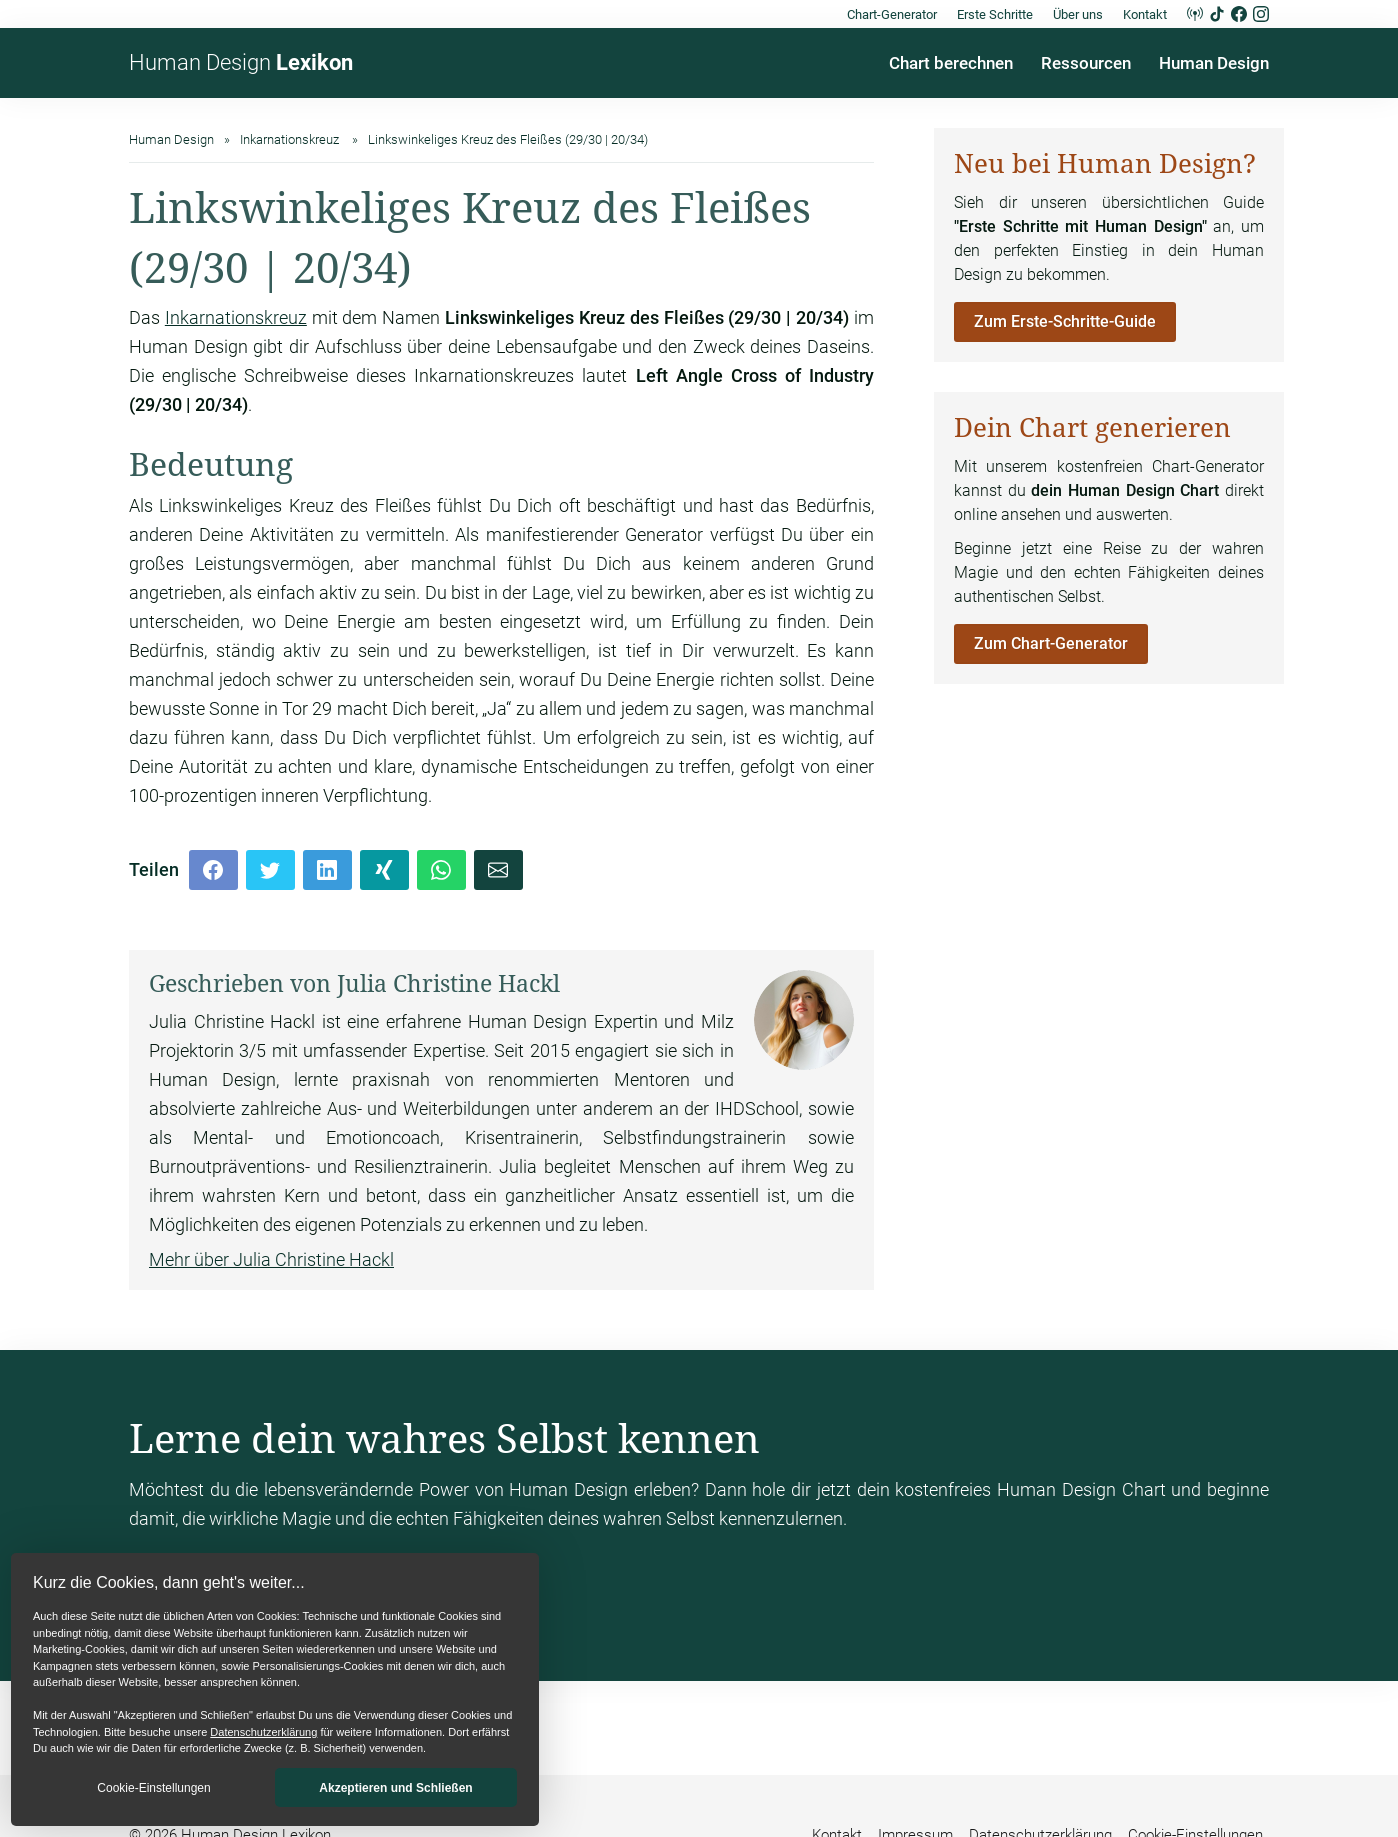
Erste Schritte (995, 14)
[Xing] (384, 870)
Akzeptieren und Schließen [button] (395, 1788)
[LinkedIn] (327, 870)
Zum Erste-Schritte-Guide (1065, 321)
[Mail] (498, 870)
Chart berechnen (951, 63)
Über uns (1078, 14)
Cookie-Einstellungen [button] (153, 1788)
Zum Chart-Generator (1051, 643)
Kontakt (1145, 14)
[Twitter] (270, 870)
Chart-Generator (892, 14)
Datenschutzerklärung (263, 1732)
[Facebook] (213, 870)
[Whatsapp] (441, 870)
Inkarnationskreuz (236, 317)
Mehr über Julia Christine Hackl (271, 1259)
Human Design (241, 62)
